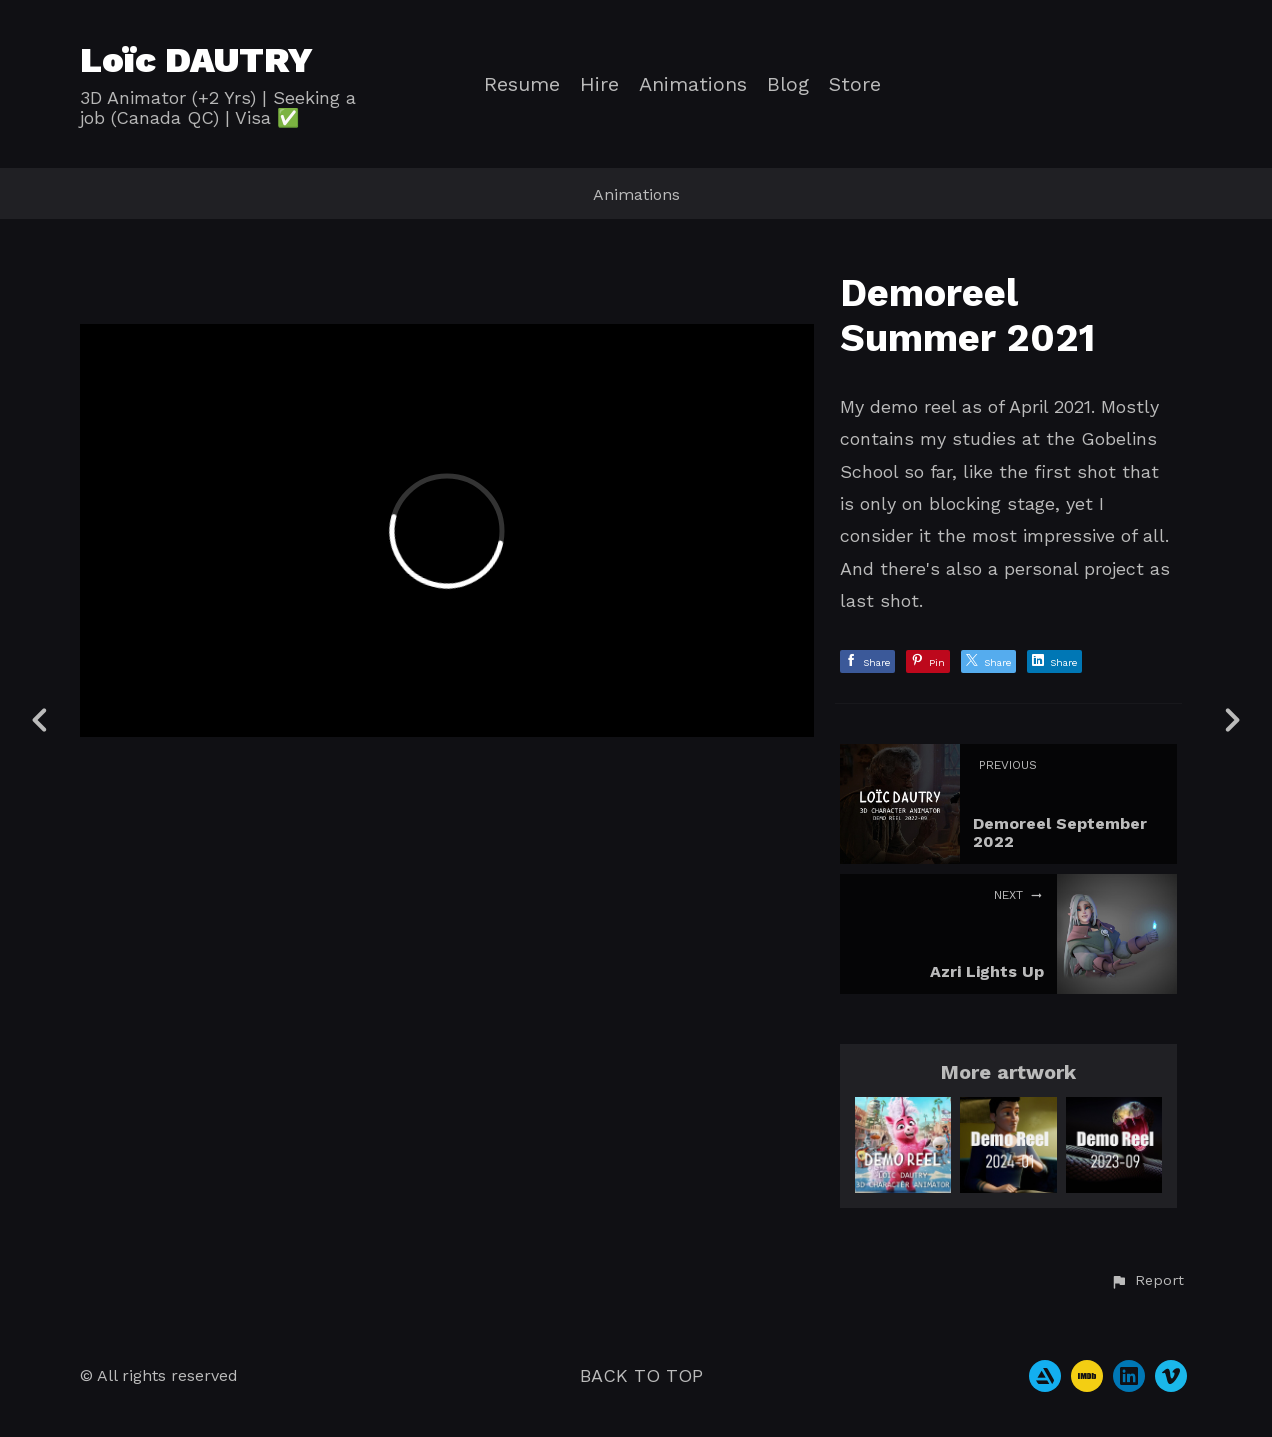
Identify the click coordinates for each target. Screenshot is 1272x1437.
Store (855, 84)
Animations (693, 84)
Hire (599, 84)
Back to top (641, 1375)
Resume (522, 84)
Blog (788, 84)
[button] (1147, 1281)
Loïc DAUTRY (196, 60)
